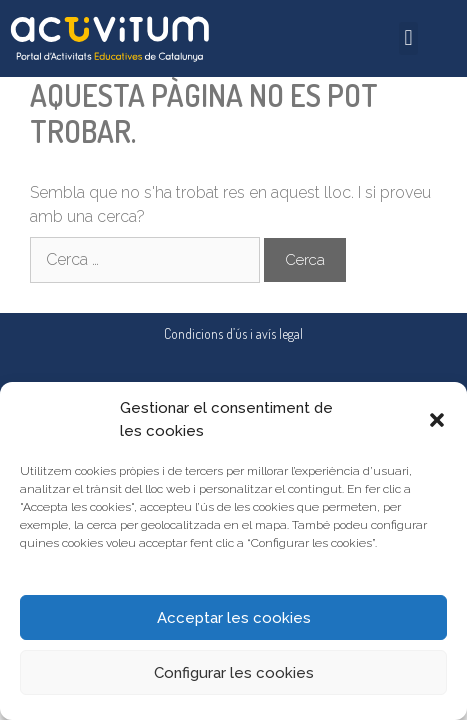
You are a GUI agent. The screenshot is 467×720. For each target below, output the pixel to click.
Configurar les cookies (234, 673)
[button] (437, 420)
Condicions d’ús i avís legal (233, 333)
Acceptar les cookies (234, 618)
